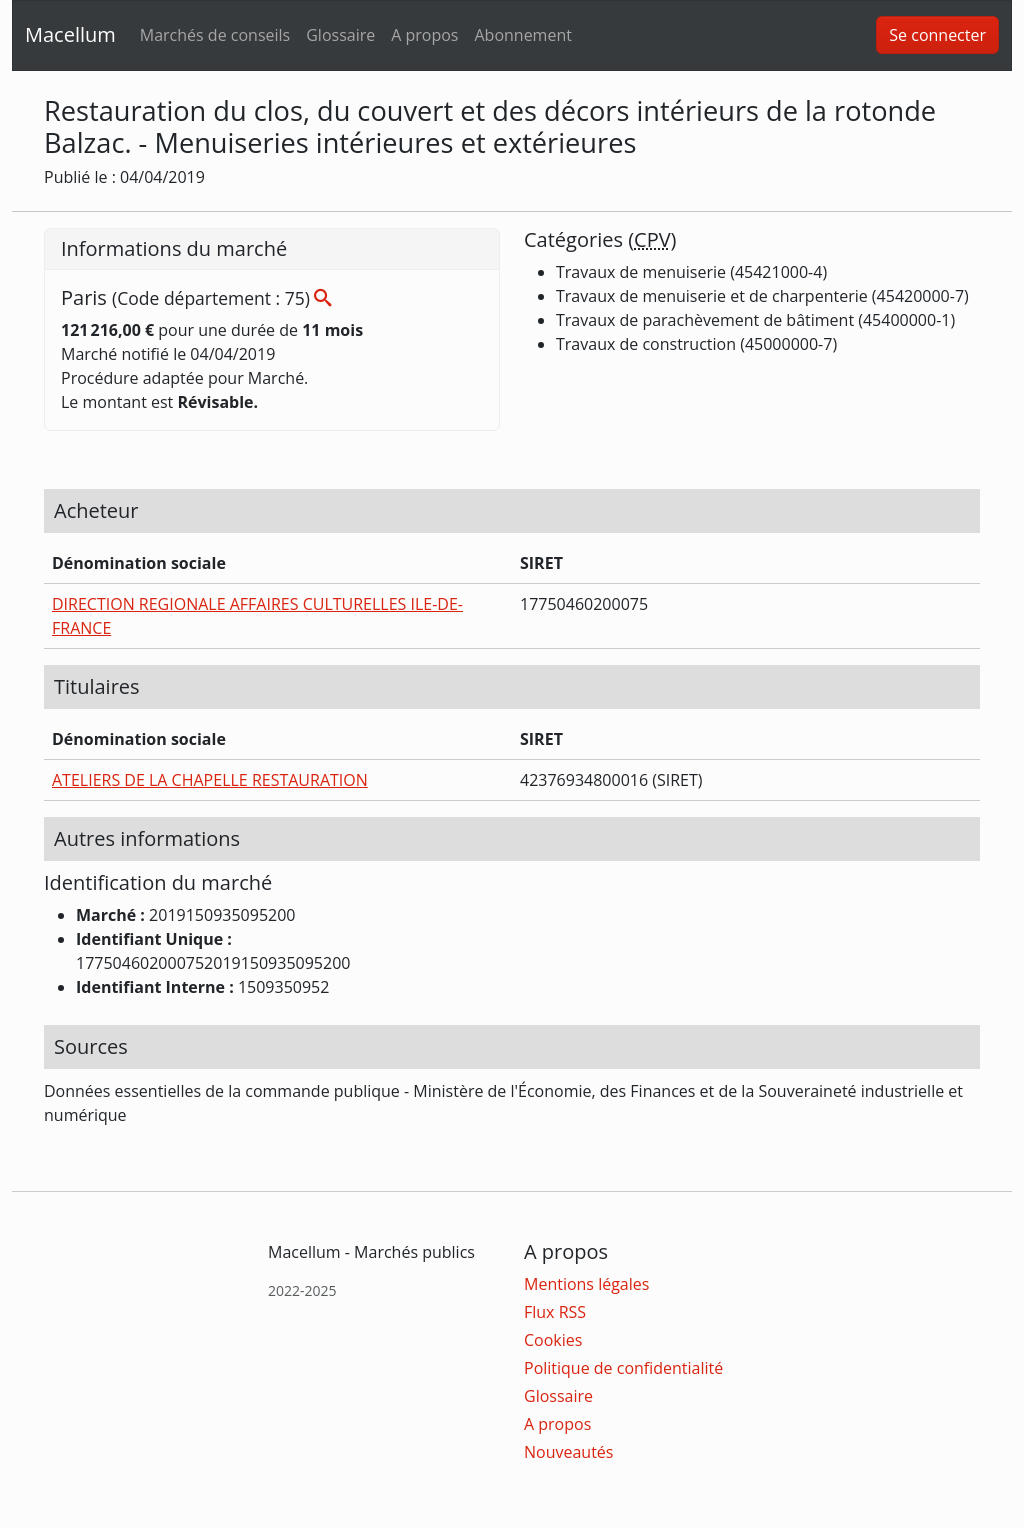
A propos (424, 35)
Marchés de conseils (215, 35)
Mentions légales (586, 1284)
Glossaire (340, 35)
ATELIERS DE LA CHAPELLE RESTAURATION (210, 780)
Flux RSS (555, 1312)
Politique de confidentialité (623, 1368)
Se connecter (937, 35)
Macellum (70, 34)
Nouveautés (568, 1452)
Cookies (553, 1340)
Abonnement (522, 35)
